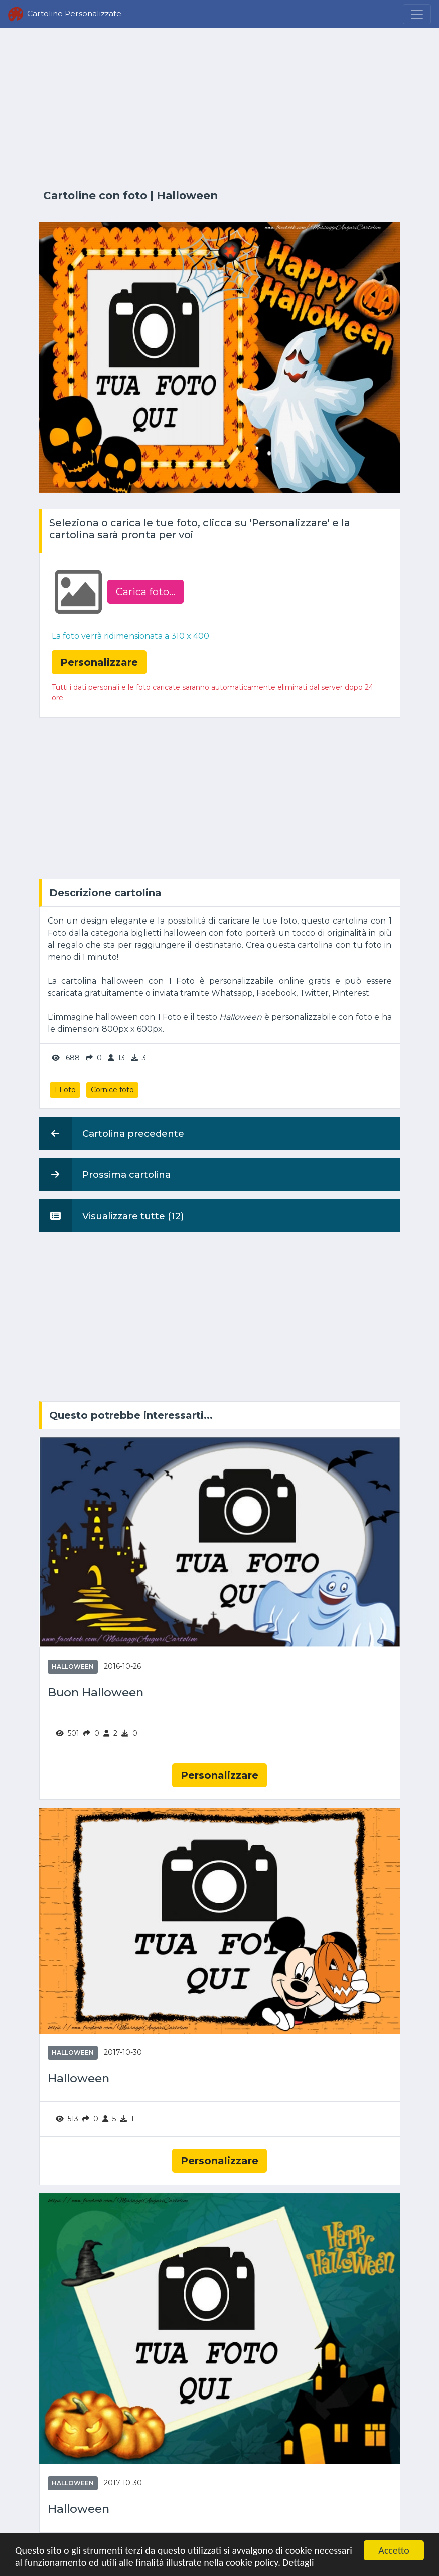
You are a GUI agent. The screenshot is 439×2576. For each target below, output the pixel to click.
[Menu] (417, 14)
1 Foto (65, 1089)
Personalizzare (219, 1775)
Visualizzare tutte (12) (111, 1215)
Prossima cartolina (105, 1174)
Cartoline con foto (95, 195)
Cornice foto (112, 1089)
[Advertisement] (220, 109)
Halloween (187, 195)
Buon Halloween (95, 1692)
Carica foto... (145, 592)
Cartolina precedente (111, 1133)
